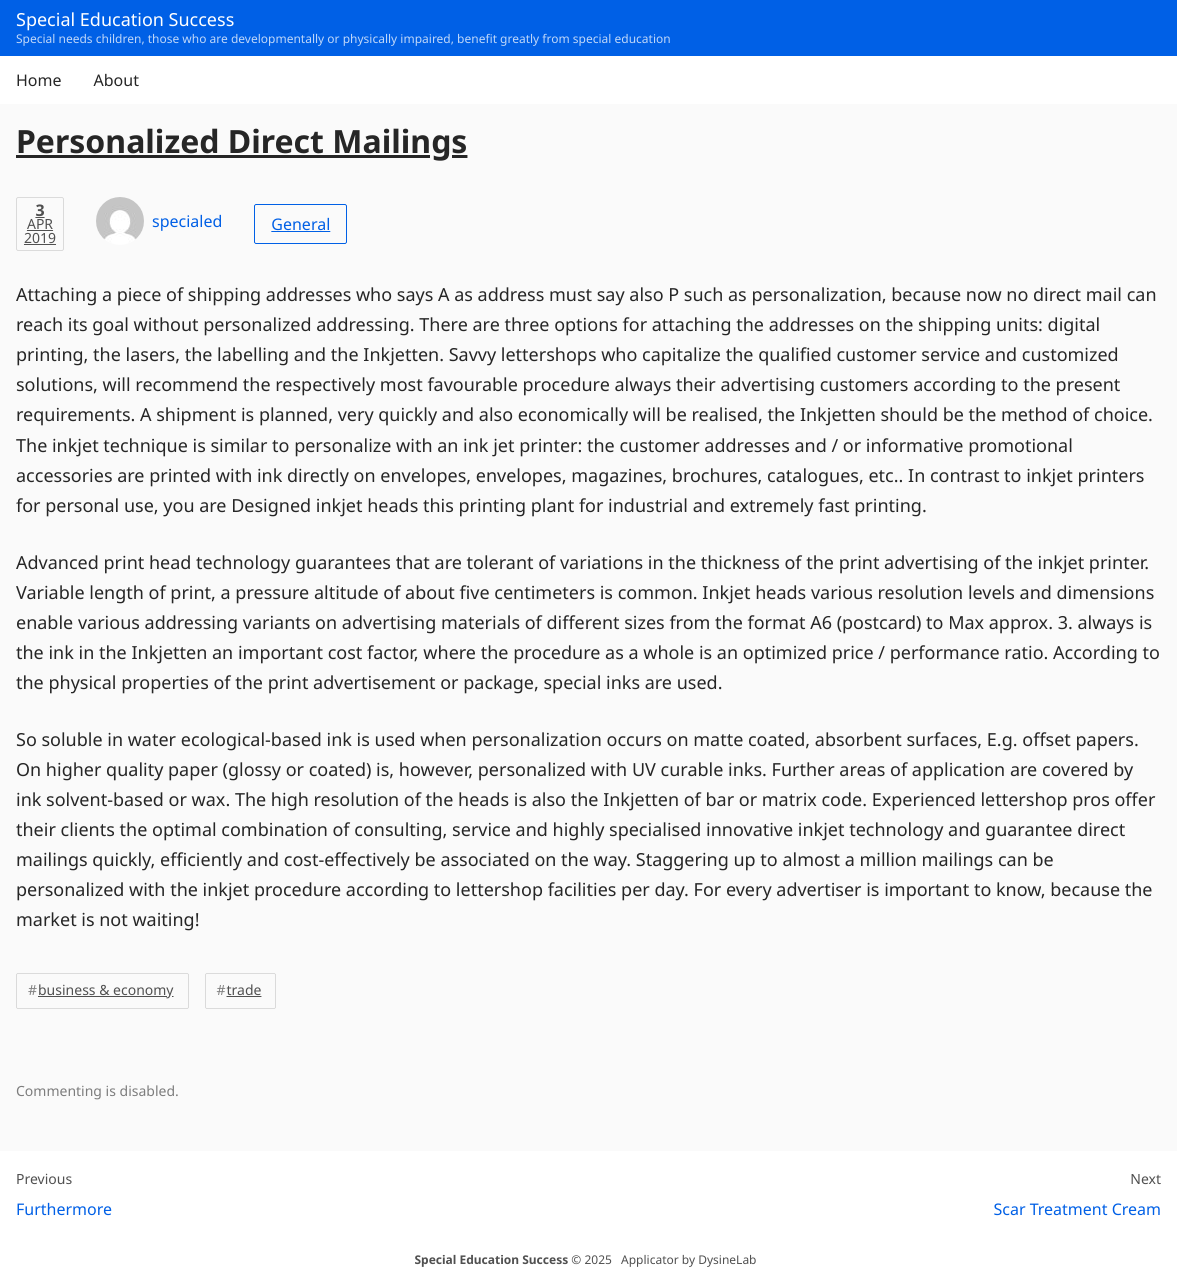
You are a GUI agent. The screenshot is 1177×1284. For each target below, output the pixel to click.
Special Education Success (491, 1259)
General (300, 224)
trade (244, 990)
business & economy (106, 990)
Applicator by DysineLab (688, 1259)
